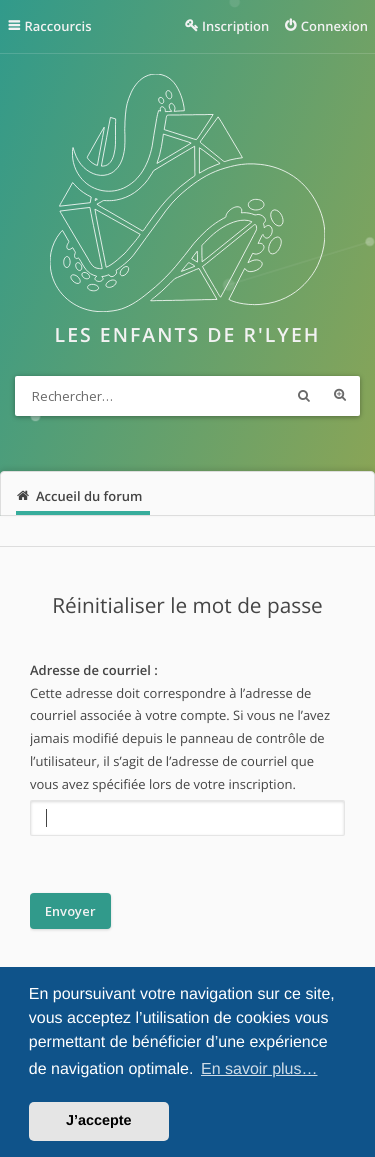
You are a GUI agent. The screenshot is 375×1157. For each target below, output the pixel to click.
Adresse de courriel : (94, 670)
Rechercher (304, 396)
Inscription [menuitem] (235, 26)
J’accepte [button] (99, 1121)
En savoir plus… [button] (259, 1069)
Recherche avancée (340, 396)
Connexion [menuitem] (334, 26)
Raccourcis (58, 26)
